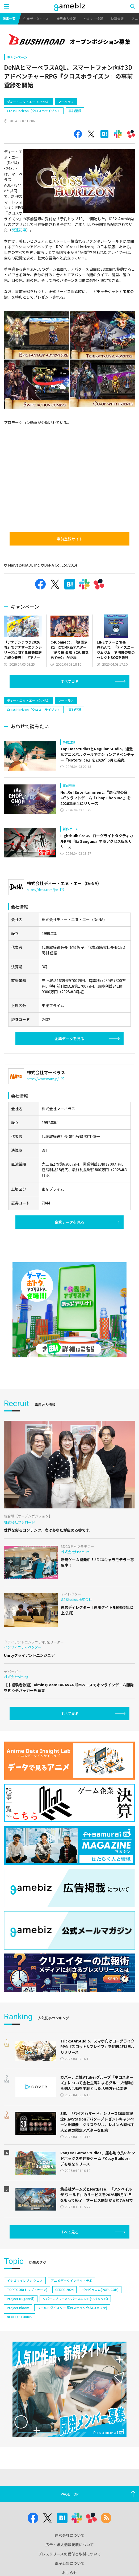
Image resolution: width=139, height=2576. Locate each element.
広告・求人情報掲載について (69, 2544)
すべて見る (70, 681)
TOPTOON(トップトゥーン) (27, 2289)
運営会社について (70, 2535)
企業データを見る (69, 1038)
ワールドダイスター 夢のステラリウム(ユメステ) (72, 2307)
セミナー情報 (93, 18)
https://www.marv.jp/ (45, 1078)
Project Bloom (18, 2307)
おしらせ (69, 2572)
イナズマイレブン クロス (25, 2280)
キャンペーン (17, 57)
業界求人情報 (66, 18)
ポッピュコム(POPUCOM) (100, 2289)
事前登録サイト (70, 539)
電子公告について (70, 2563)
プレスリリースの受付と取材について (69, 2554)
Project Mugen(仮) (21, 2298)
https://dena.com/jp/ (45, 889)
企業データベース (36, 18)
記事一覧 (9, 18)
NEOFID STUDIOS (19, 2316)
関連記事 (18, 230)
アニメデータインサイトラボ (71, 2280)
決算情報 (117, 18)
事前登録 (75, 110)
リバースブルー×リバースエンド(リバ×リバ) (75, 2298)
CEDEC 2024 (64, 2289)
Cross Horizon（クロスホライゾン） (34, 110)
